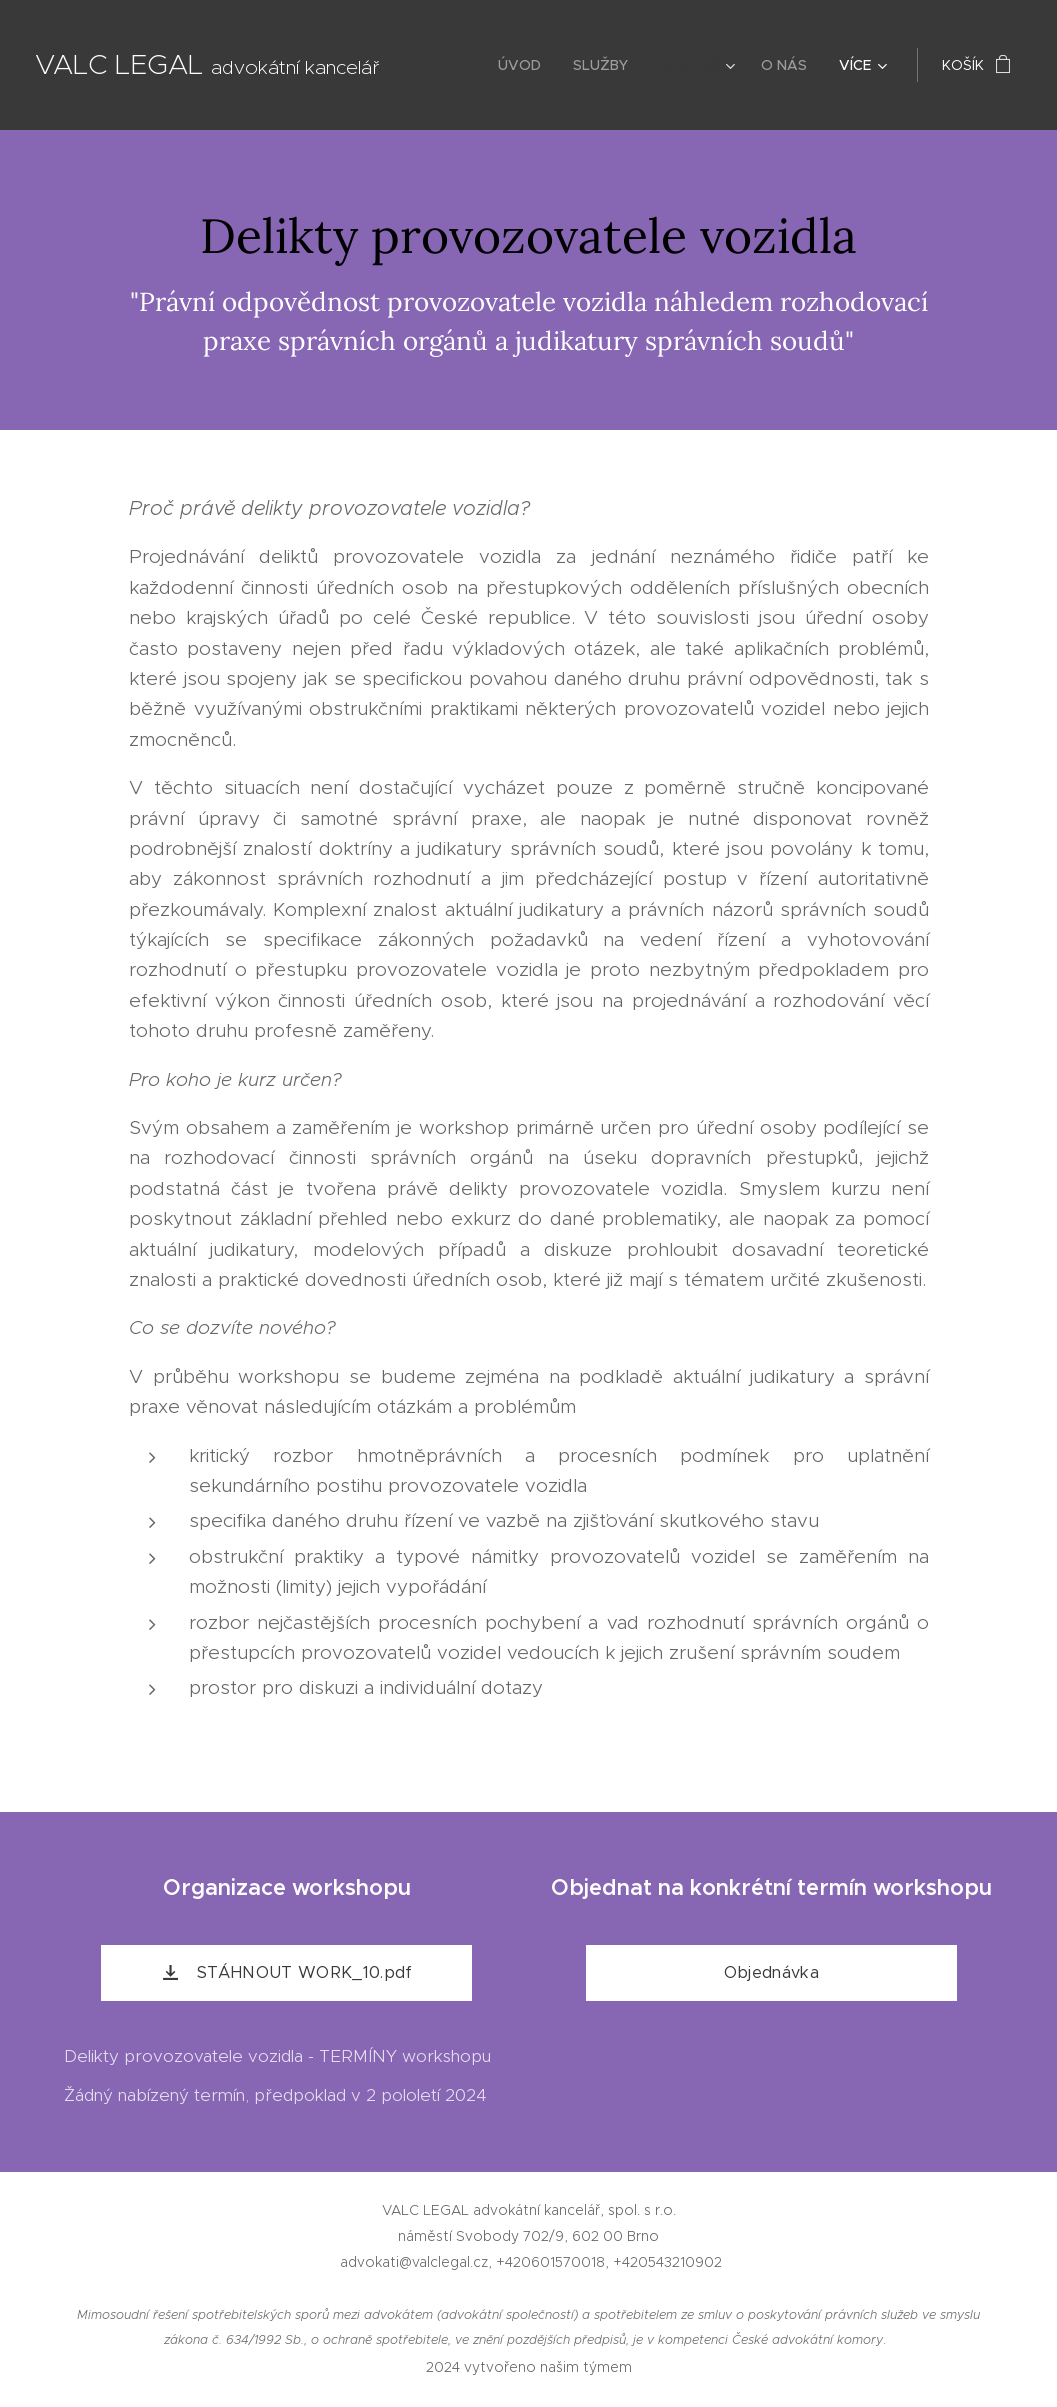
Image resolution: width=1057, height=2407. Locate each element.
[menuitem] (525, 65)
